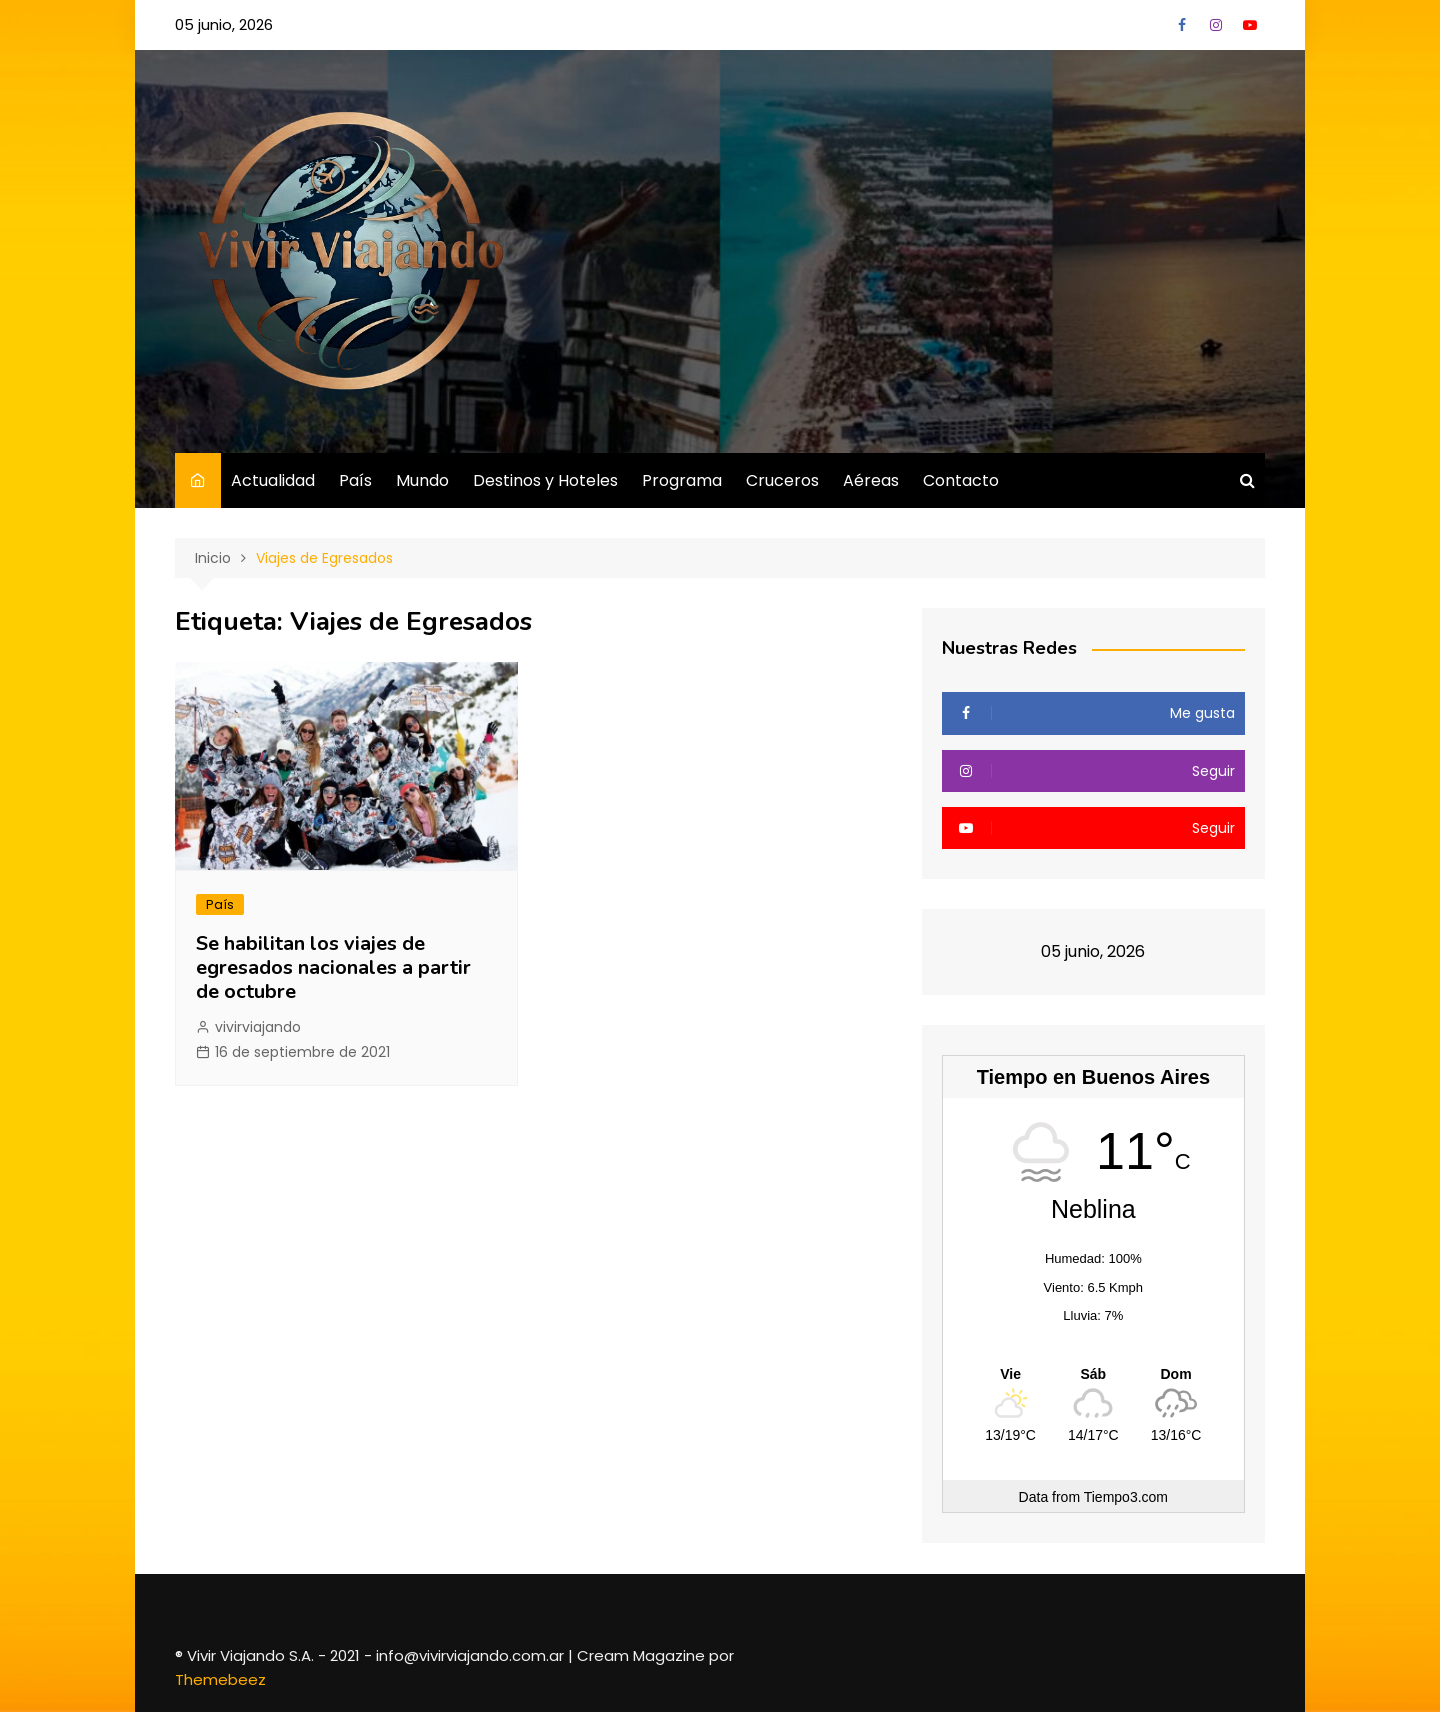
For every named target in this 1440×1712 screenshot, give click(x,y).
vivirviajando (258, 1027)
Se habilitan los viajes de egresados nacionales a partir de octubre (333, 967)
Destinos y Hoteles (545, 480)
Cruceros (782, 480)
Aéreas (871, 480)
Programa (682, 480)
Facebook (1182, 25)
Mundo (422, 480)
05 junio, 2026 (224, 24)
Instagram (1216, 25)
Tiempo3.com (1126, 1497)
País (355, 480)
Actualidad (273, 480)
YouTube (1250, 25)
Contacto (961, 480)
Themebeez (220, 1679)
